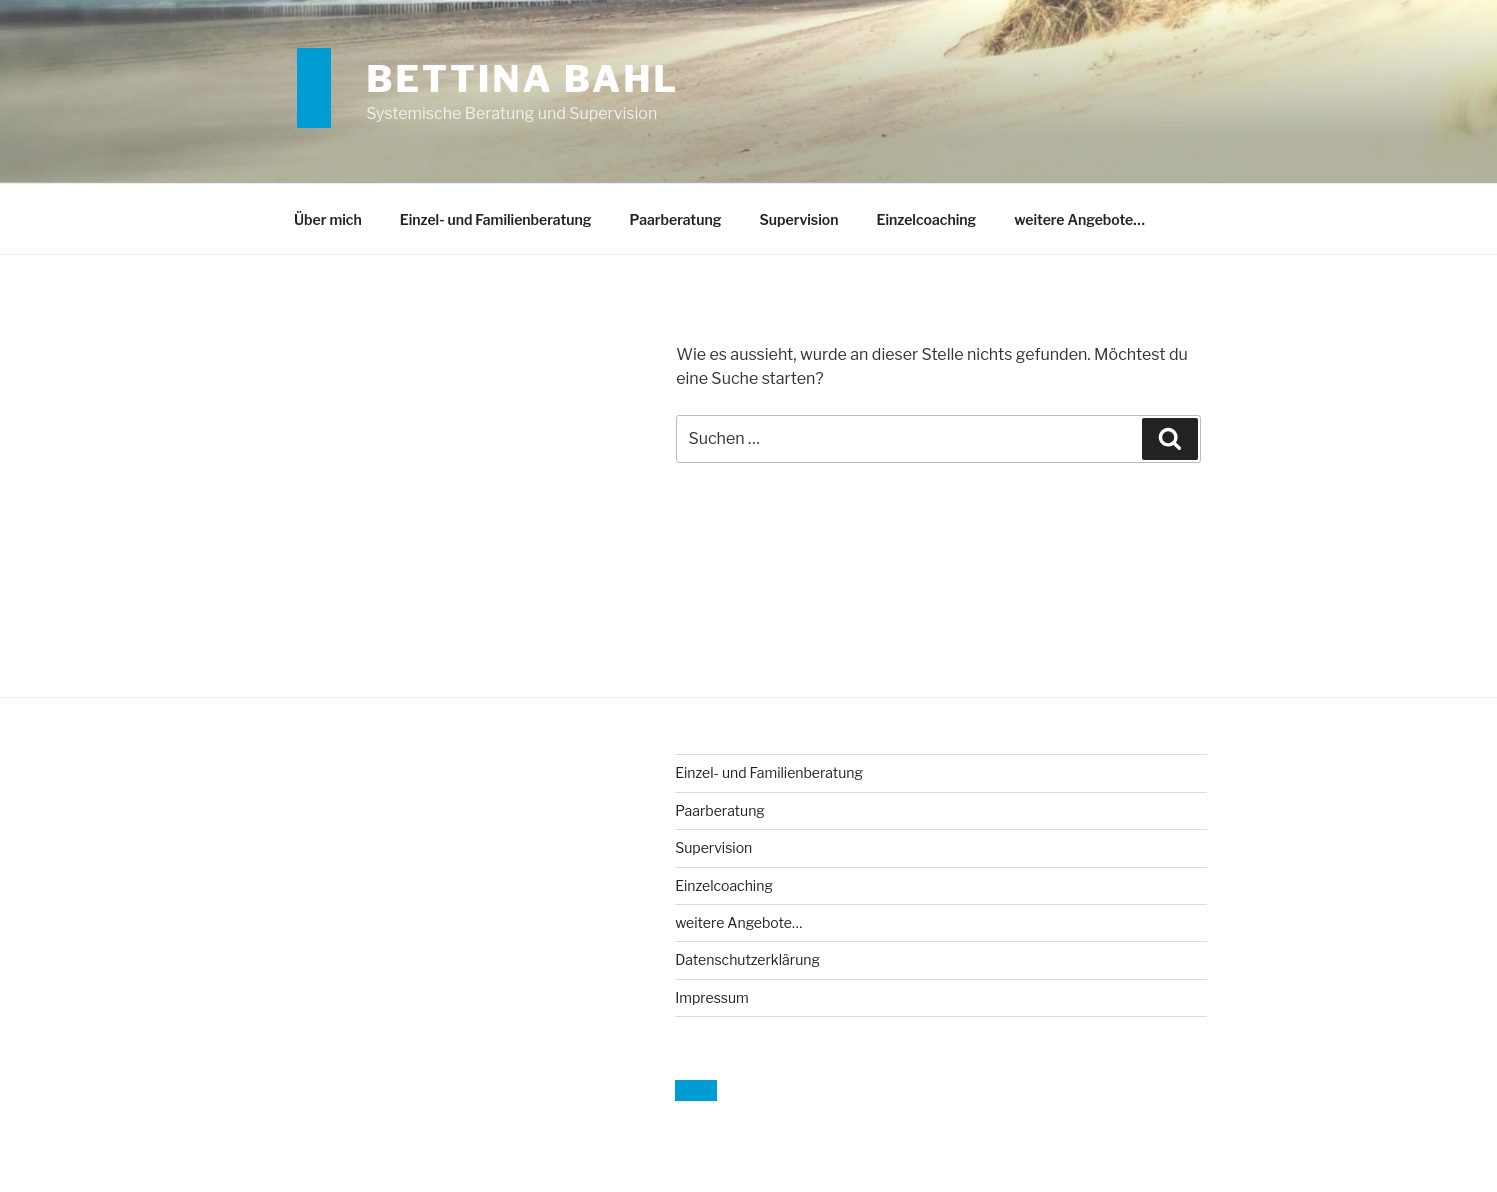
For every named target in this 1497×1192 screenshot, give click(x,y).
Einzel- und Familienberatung (496, 219)
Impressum (712, 997)
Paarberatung (676, 219)
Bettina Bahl (522, 79)
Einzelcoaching (926, 219)
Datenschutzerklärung (747, 959)
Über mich (328, 219)
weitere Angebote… (1079, 219)
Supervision (798, 219)
